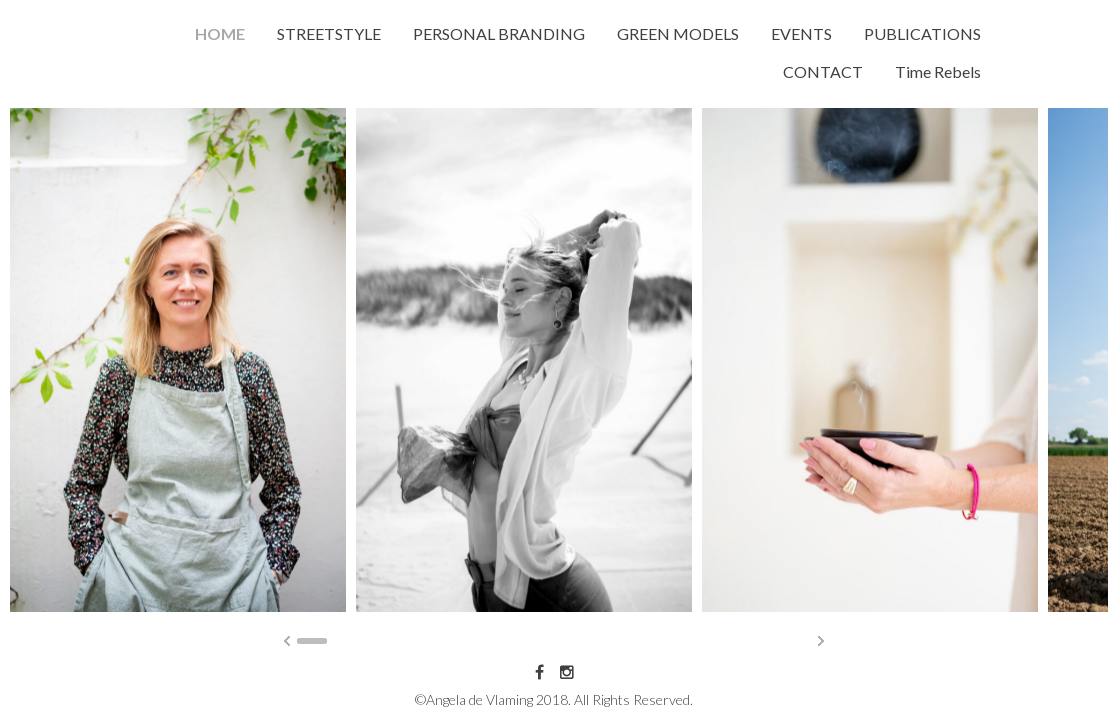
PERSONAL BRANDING (499, 33)
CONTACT (823, 71)
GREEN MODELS (678, 33)
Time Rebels (938, 71)
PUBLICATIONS (922, 33)
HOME (220, 33)
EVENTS (801, 33)
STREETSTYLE (329, 33)
